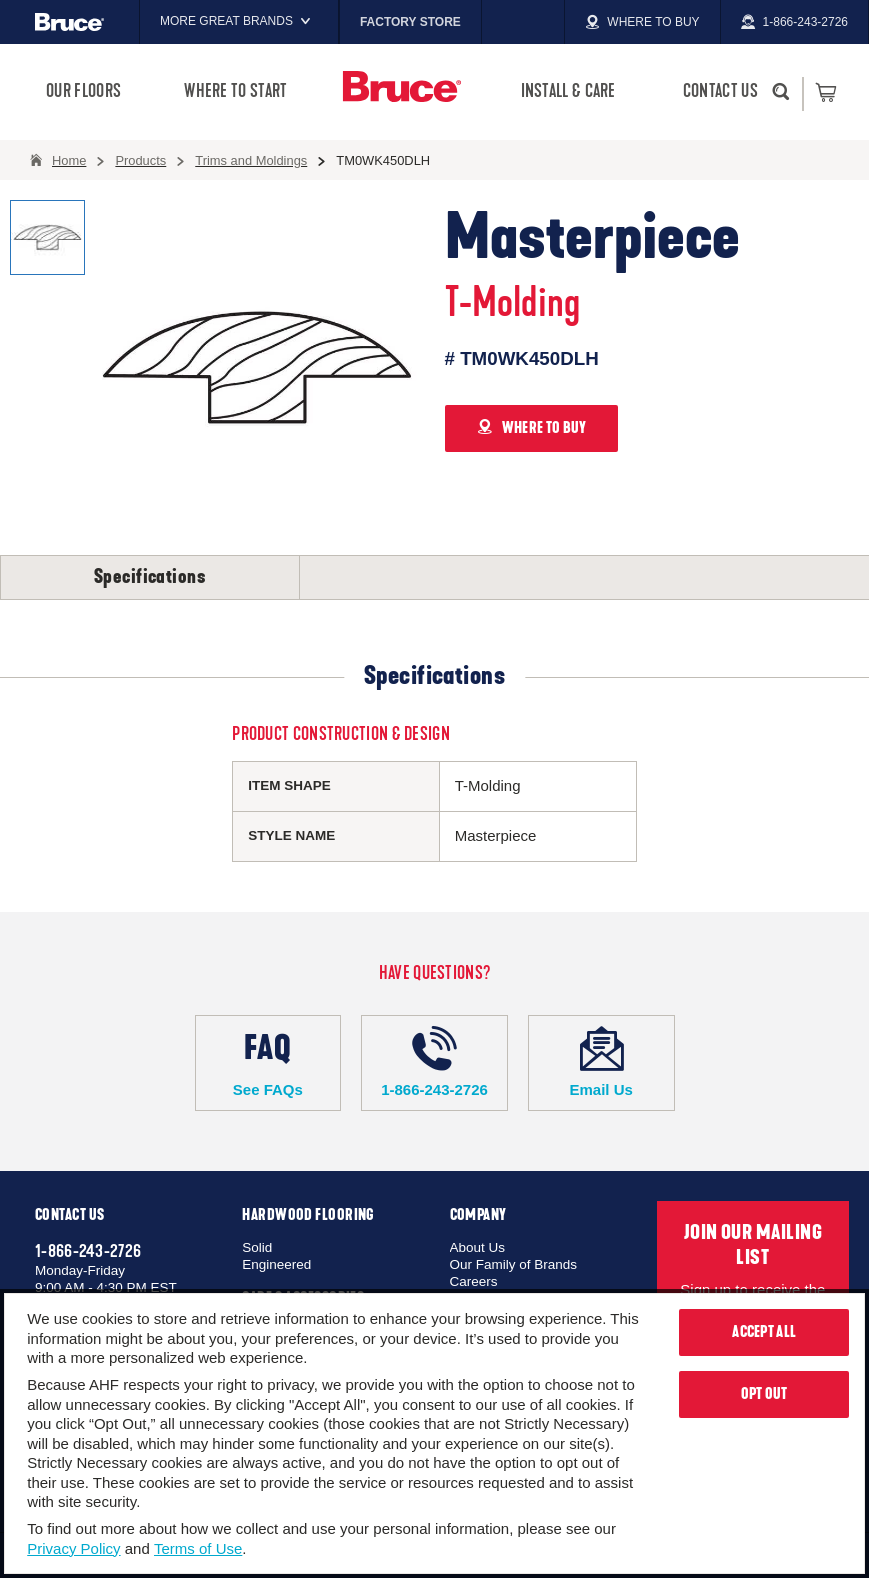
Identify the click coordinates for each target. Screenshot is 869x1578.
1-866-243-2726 (434, 1062)
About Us (478, 1247)
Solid (257, 1247)
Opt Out (764, 1394)
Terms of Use (198, 1548)
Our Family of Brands (514, 1264)
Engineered (276, 1264)
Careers (474, 1281)
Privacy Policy (73, 1548)
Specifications (150, 577)
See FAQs (268, 1062)
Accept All (764, 1332)
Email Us (601, 1062)
